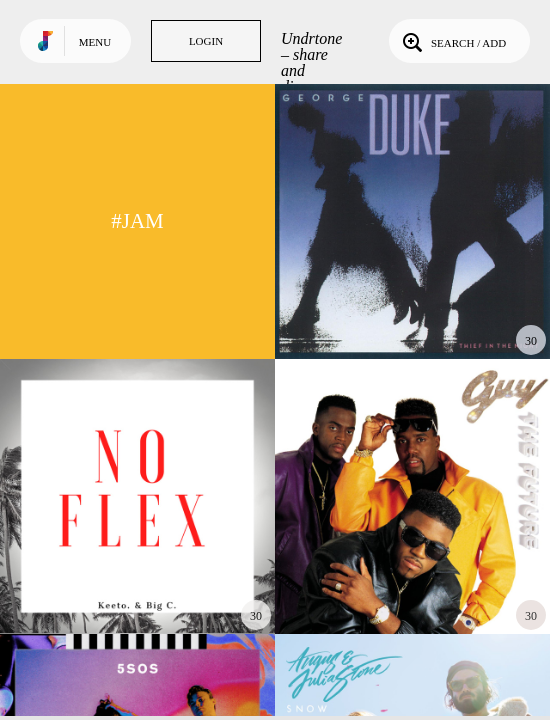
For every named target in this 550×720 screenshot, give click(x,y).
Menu (95, 42)
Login (206, 41)
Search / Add (452, 41)
